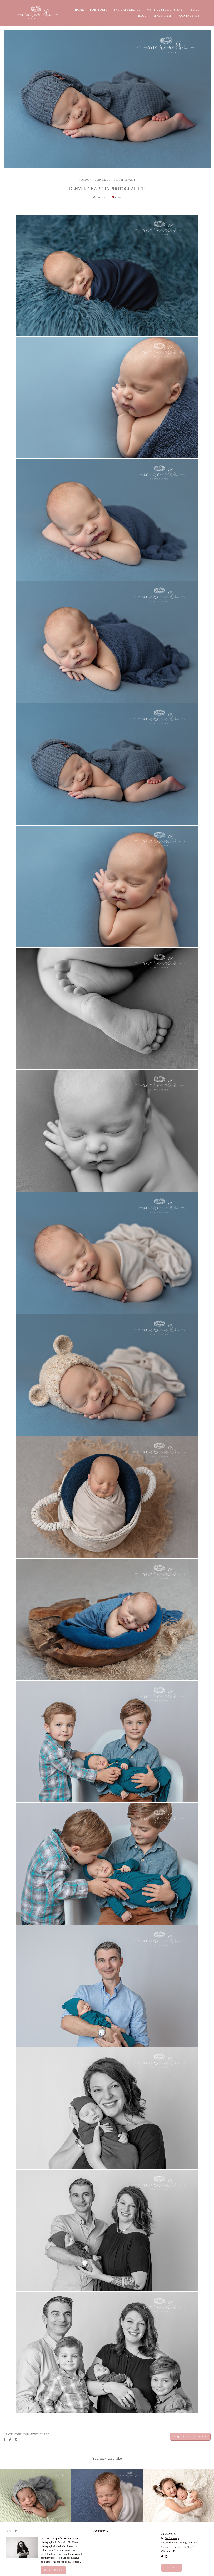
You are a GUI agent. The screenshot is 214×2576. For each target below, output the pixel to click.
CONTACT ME (189, 15)
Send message (172, 2538)
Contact (171, 2568)
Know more (53, 2570)
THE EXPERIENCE (127, 9)
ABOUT (194, 9)
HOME (79, 9)
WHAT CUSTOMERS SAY (164, 9)
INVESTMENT (163, 15)
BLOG (142, 15)
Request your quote (190, 2436)
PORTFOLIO (99, 9)
